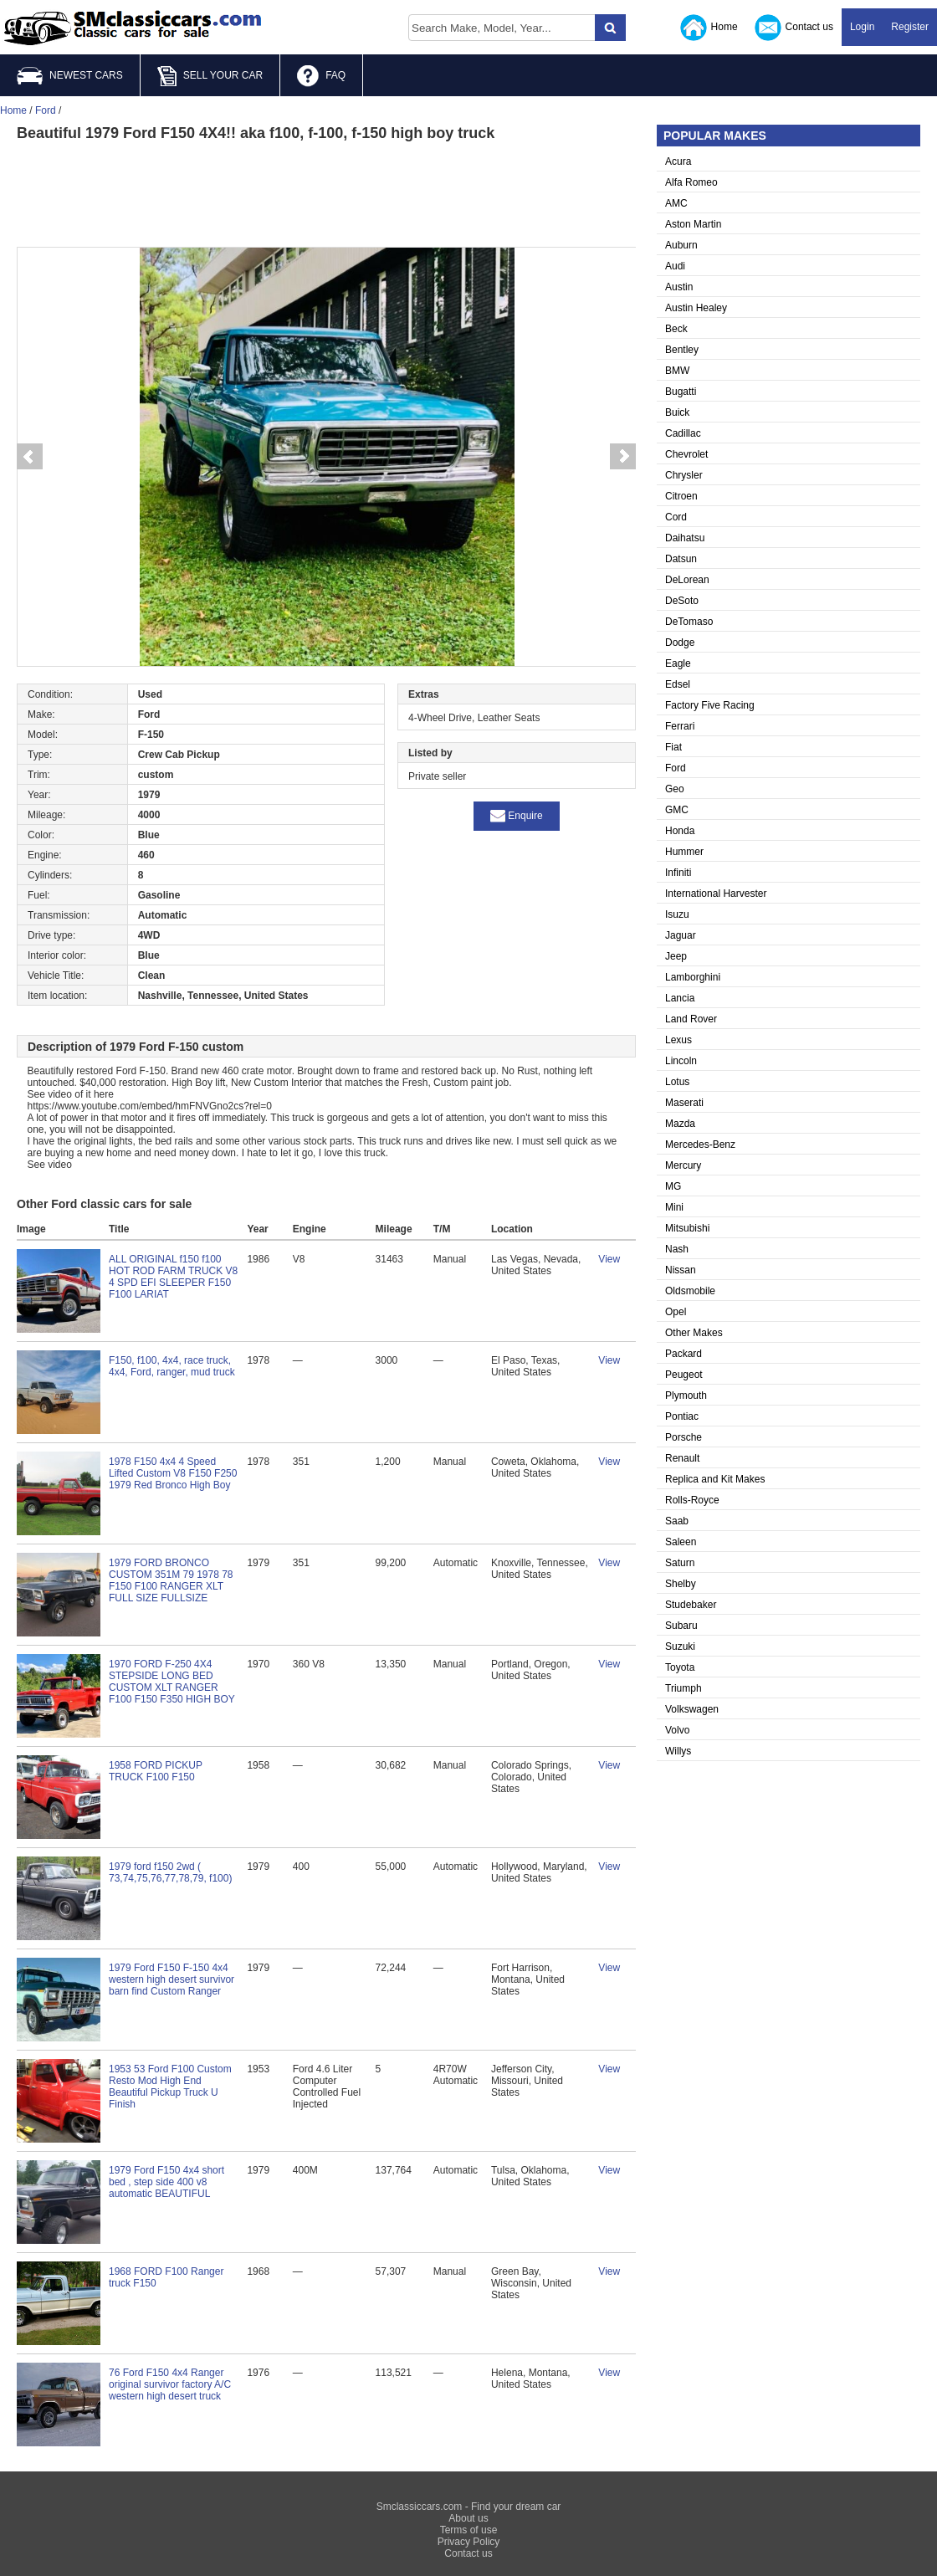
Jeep (676, 956)
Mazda (680, 1123)
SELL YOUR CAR (210, 76)
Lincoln (681, 1061)
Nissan (680, 1270)
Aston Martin (693, 224)
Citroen (681, 496)
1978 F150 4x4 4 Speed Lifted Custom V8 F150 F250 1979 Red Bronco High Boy (173, 1473)
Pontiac (682, 1416)
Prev (29, 456)
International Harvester (715, 893)
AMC (676, 203)
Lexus (678, 1040)
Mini (674, 1207)
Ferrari (679, 726)
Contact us (794, 27)
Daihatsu (684, 538)
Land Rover (691, 1019)
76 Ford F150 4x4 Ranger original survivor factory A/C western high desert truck (170, 2384)
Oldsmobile (690, 1291)
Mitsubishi (687, 1228)
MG (673, 1186)
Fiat (673, 747)
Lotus (677, 1082)
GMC (677, 810)
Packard (683, 1354)
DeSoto (682, 601)
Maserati (684, 1103)
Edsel (677, 684)
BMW (677, 370)
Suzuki (680, 1646)
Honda (679, 831)
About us (468, 2518)
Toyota (679, 1667)
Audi (675, 266)
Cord (676, 517)
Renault (682, 1458)
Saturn (679, 1563)
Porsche (683, 1437)
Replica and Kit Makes (715, 1479)
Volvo (677, 1730)
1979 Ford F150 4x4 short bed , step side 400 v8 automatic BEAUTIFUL (166, 2182)
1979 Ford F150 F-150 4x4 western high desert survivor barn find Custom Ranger (171, 1979)
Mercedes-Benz (700, 1144)
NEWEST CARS (70, 76)
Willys (678, 1751)
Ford (675, 768)
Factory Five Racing (710, 705)
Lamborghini (692, 977)
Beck (676, 329)
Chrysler (684, 475)
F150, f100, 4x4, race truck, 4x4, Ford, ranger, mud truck (172, 1366)
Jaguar (680, 935)
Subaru (681, 1625)
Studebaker (690, 1605)
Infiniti (678, 872)
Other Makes (694, 1333)
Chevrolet (686, 454)
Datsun (681, 559)
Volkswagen (692, 1709)
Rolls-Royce (692, 1500)
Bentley (682, 350)
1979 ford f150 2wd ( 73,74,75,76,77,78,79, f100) (170, 1872)
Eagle (678, 663)
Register (910, 27)
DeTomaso (689, 621)
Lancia (679, 998)
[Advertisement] (326, 192)
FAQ (321, 76)
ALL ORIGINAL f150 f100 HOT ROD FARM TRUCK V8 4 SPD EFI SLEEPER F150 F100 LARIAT (173, 1276)
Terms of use (469, 2530)
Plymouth (686, 1395)
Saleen (680, 1542)
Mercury (683, 1165)
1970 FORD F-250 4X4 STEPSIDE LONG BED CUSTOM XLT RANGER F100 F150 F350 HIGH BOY (172, 1681)
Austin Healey (696, 308)
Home (709, 27)
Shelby (680, 1584)
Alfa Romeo (691, 182)
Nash (677, 1249)
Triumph (683, 1688)
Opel (675, 1312)
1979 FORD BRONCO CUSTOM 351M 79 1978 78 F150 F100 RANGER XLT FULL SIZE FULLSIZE (171, 1580)
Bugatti (680, 391)
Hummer (684, 852)
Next (623, 456)
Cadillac (683, 433)
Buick (677, 412)
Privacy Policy (469, 2542)
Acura (678, 161)
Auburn (681, 245)
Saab (677, 1521)
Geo (674, 789)
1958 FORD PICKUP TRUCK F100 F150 (155, 1771)
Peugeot (684, 1374)
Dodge (679, 642)
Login (862, 27)
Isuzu (677, 914)
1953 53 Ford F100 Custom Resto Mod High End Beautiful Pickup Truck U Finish (170, 2086)
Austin (679, 287)
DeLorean (687, 580)
